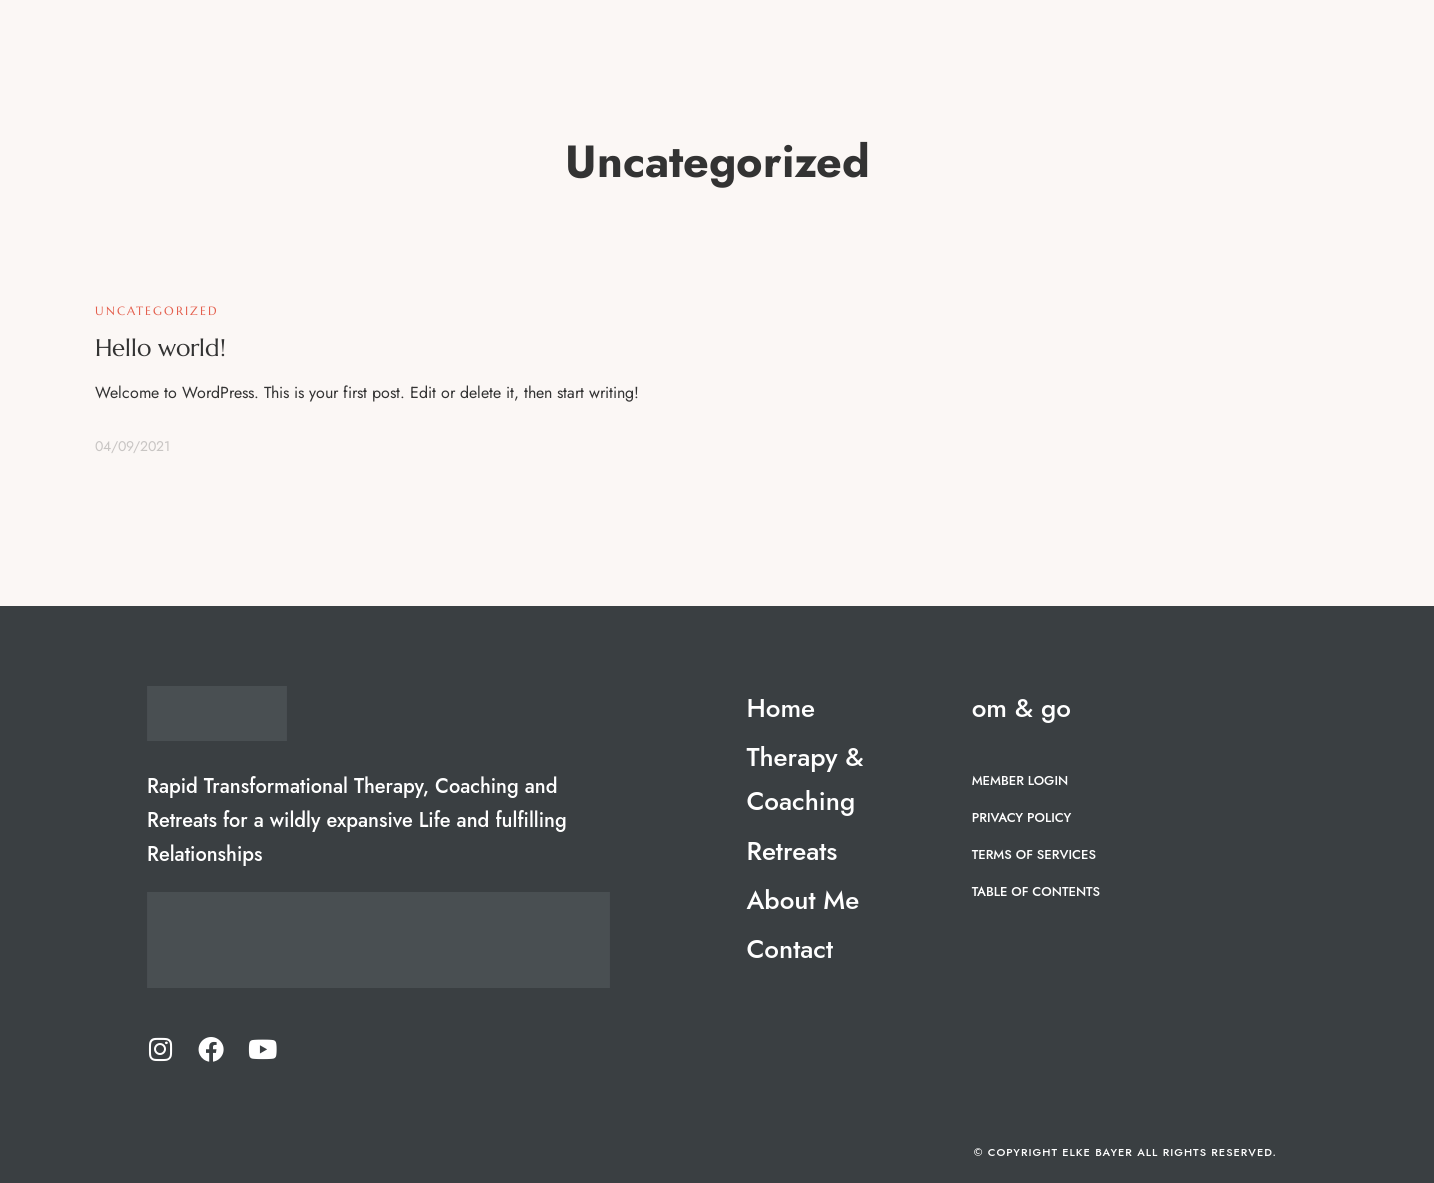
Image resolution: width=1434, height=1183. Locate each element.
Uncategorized (157, 310)
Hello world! (160, 348)
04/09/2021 (132, 446)
